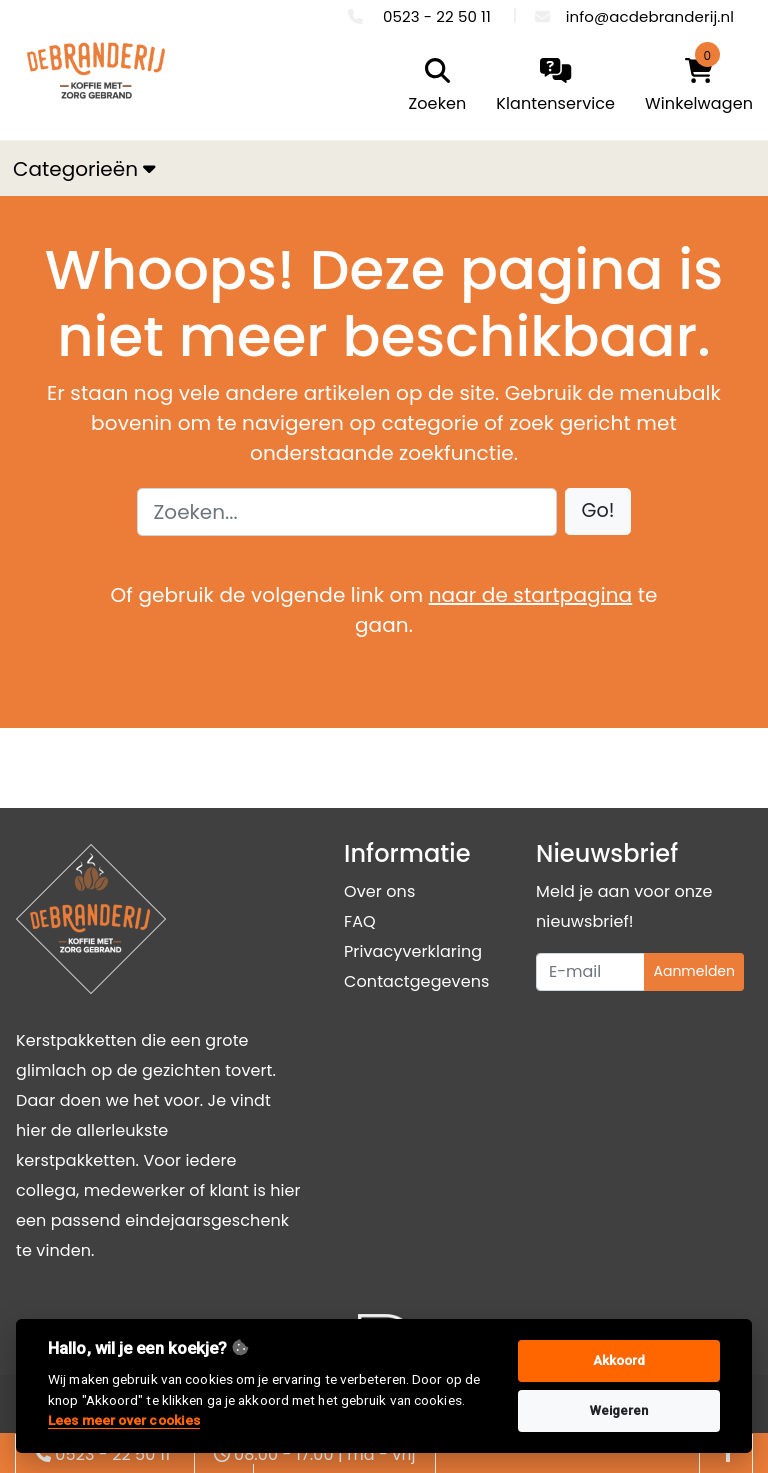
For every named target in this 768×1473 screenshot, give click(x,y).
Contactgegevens (416, 981)
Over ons (379, 891)
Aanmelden (694, 971)
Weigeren (619, 1410)
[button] (598, 511)
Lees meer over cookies (124, 1420)
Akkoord (619, 1360)
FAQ (360, 921)
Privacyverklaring (413, 951)
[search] (433, 87)
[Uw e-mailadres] (590, 972)
